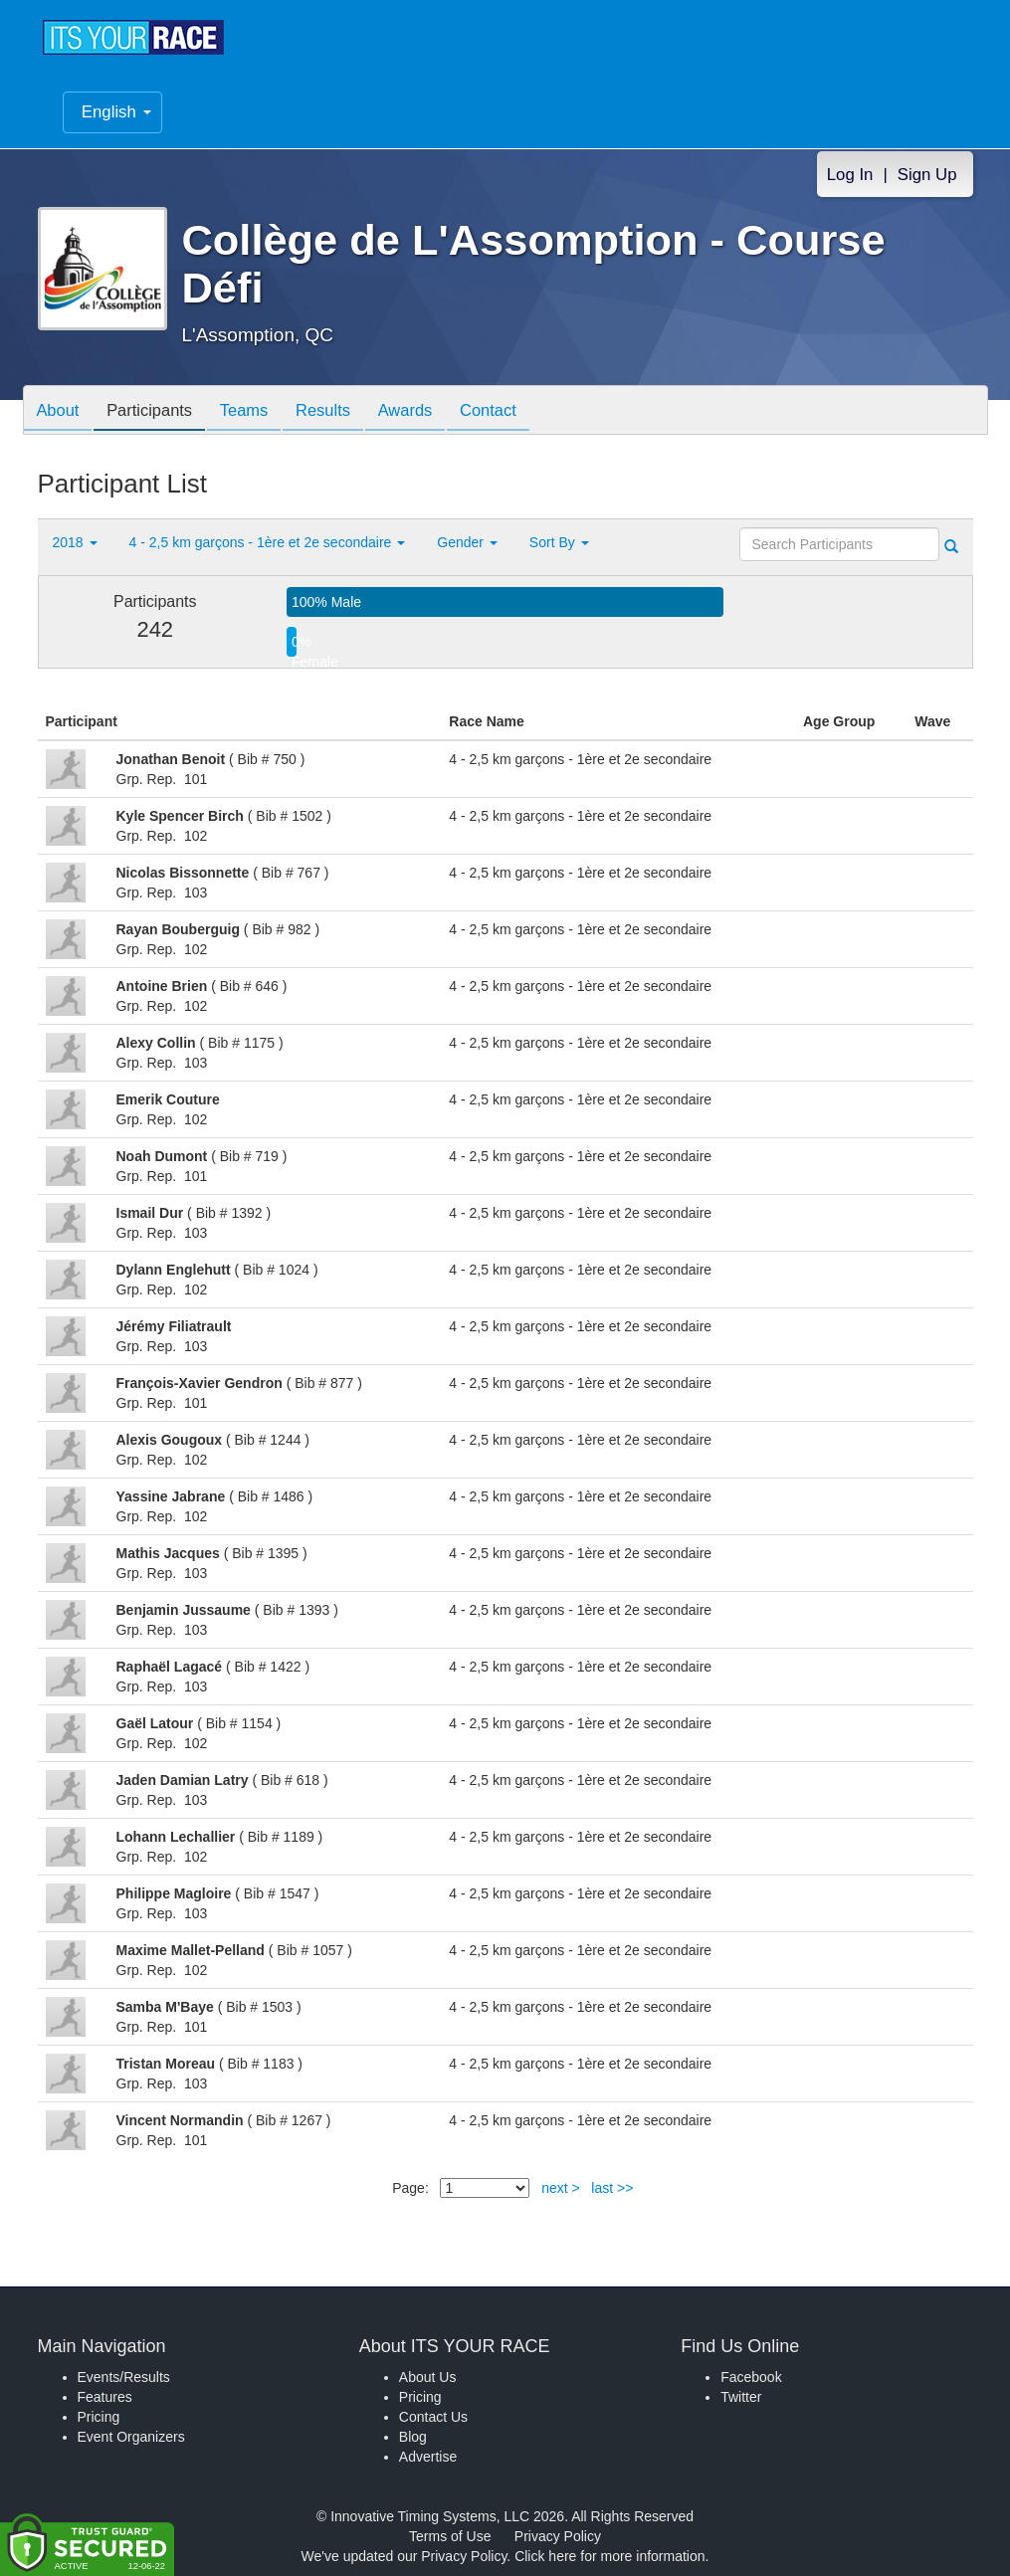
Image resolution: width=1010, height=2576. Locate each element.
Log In (850, 174)
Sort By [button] (559, 542)
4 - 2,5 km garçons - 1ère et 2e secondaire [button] (267, 542)
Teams (257, 412)
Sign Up (927, 174)
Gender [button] (467, 542)
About (61, 412)
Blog (413, 2437)
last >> (612, 2188)
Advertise (428, 2457)
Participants (157, 412)
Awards (429, 412)
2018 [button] (75, 542)
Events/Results (124, 2377)
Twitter (740, 2397)
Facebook (750, 2377)
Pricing (99, 2417)
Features (105, 2397)
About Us (428, 2377)
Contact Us (433, 2417)
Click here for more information (609, 2556)
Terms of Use (450, 2536)
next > (560, 2188)
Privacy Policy (557, 2536)
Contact (517, 412)
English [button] (116, 111)
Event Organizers (131, 2437)
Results (341, 412)
